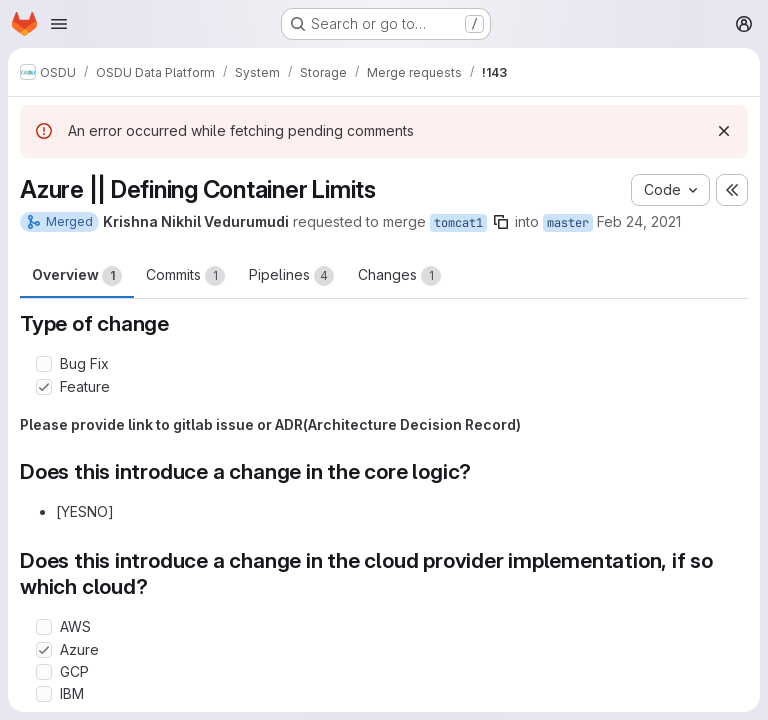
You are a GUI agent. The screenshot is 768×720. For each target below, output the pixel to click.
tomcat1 (458, 223)
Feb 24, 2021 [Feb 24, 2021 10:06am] (639, 221)
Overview (77, 276)
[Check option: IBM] (44, 694)
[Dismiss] (724, 131)
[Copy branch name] (501, 222)
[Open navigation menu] (59, 24)
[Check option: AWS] (44, 627)
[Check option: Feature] (44, 387)
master (568, 223)
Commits (185, 276)
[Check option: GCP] (44, 672)
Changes (399, 276)
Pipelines (291, 276)
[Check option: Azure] (44, 650)
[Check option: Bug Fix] (44, 364)
